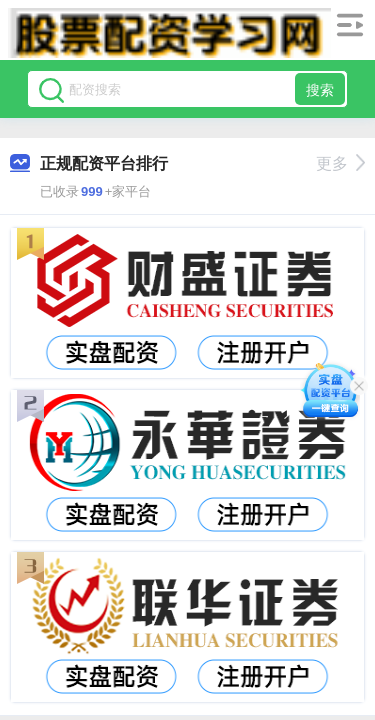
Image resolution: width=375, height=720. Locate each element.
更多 (340, 163)
